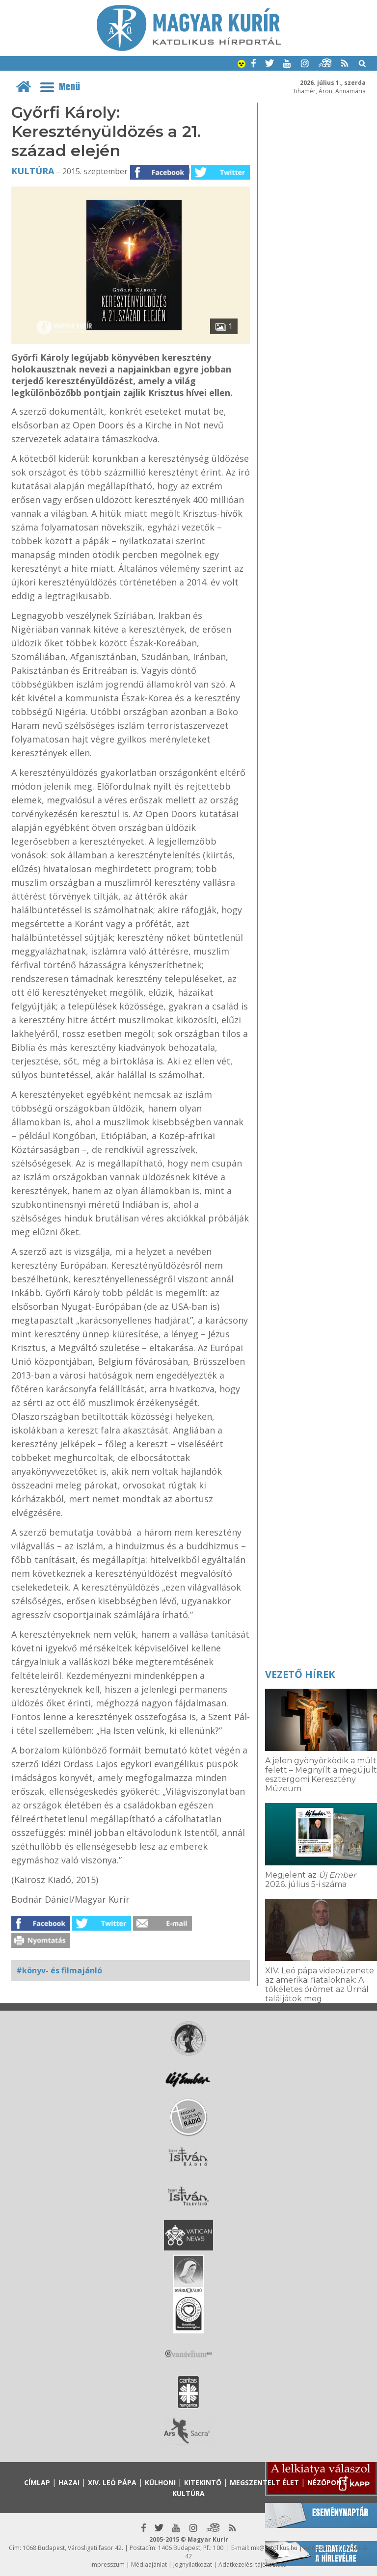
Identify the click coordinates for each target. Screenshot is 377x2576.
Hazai (69, 2482)
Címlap (37, 2482)
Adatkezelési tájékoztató (252, 2564)
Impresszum (107, 2564)
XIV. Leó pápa (112, 2482)
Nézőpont (327, 2482)
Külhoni (160, 2482)
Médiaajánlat (149, 2564)
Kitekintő (202, 2482)
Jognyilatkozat (192, 2564)
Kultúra (32, 171)
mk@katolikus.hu (274, 2548)
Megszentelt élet (264, 2482)
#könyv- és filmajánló (59, 1970)
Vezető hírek (300, 1674)
